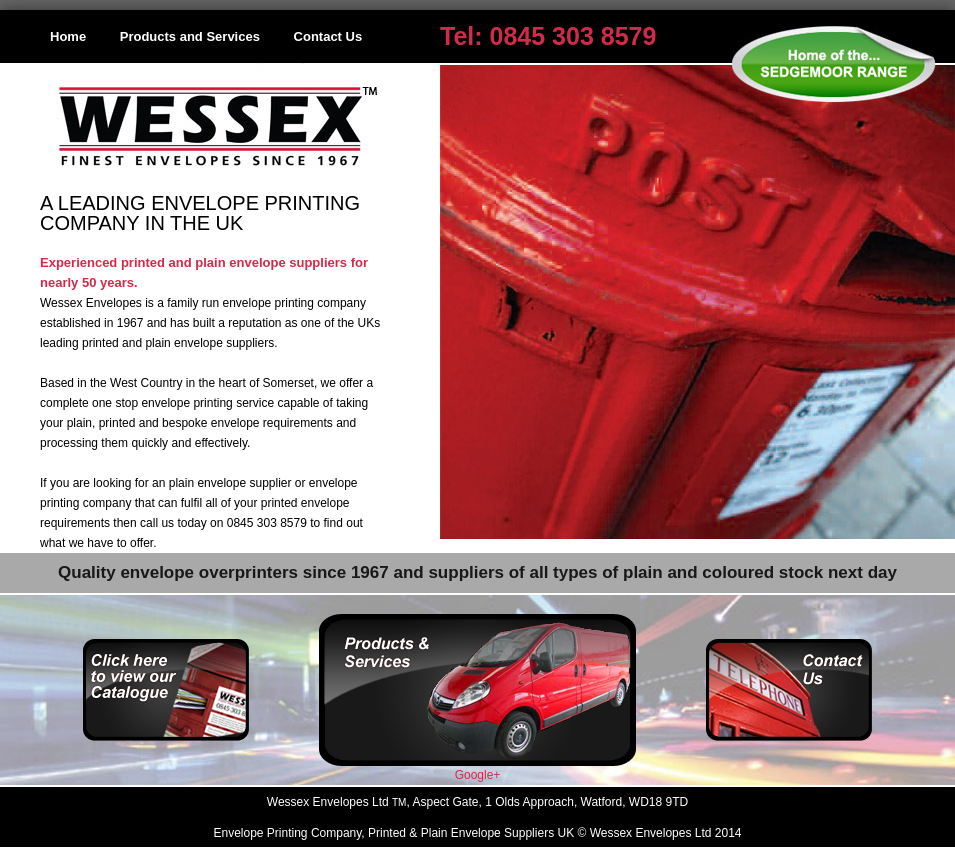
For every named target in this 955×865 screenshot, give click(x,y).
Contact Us (328, 36)
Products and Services (190, 36)
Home (68, 36)
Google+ (478, 775)
